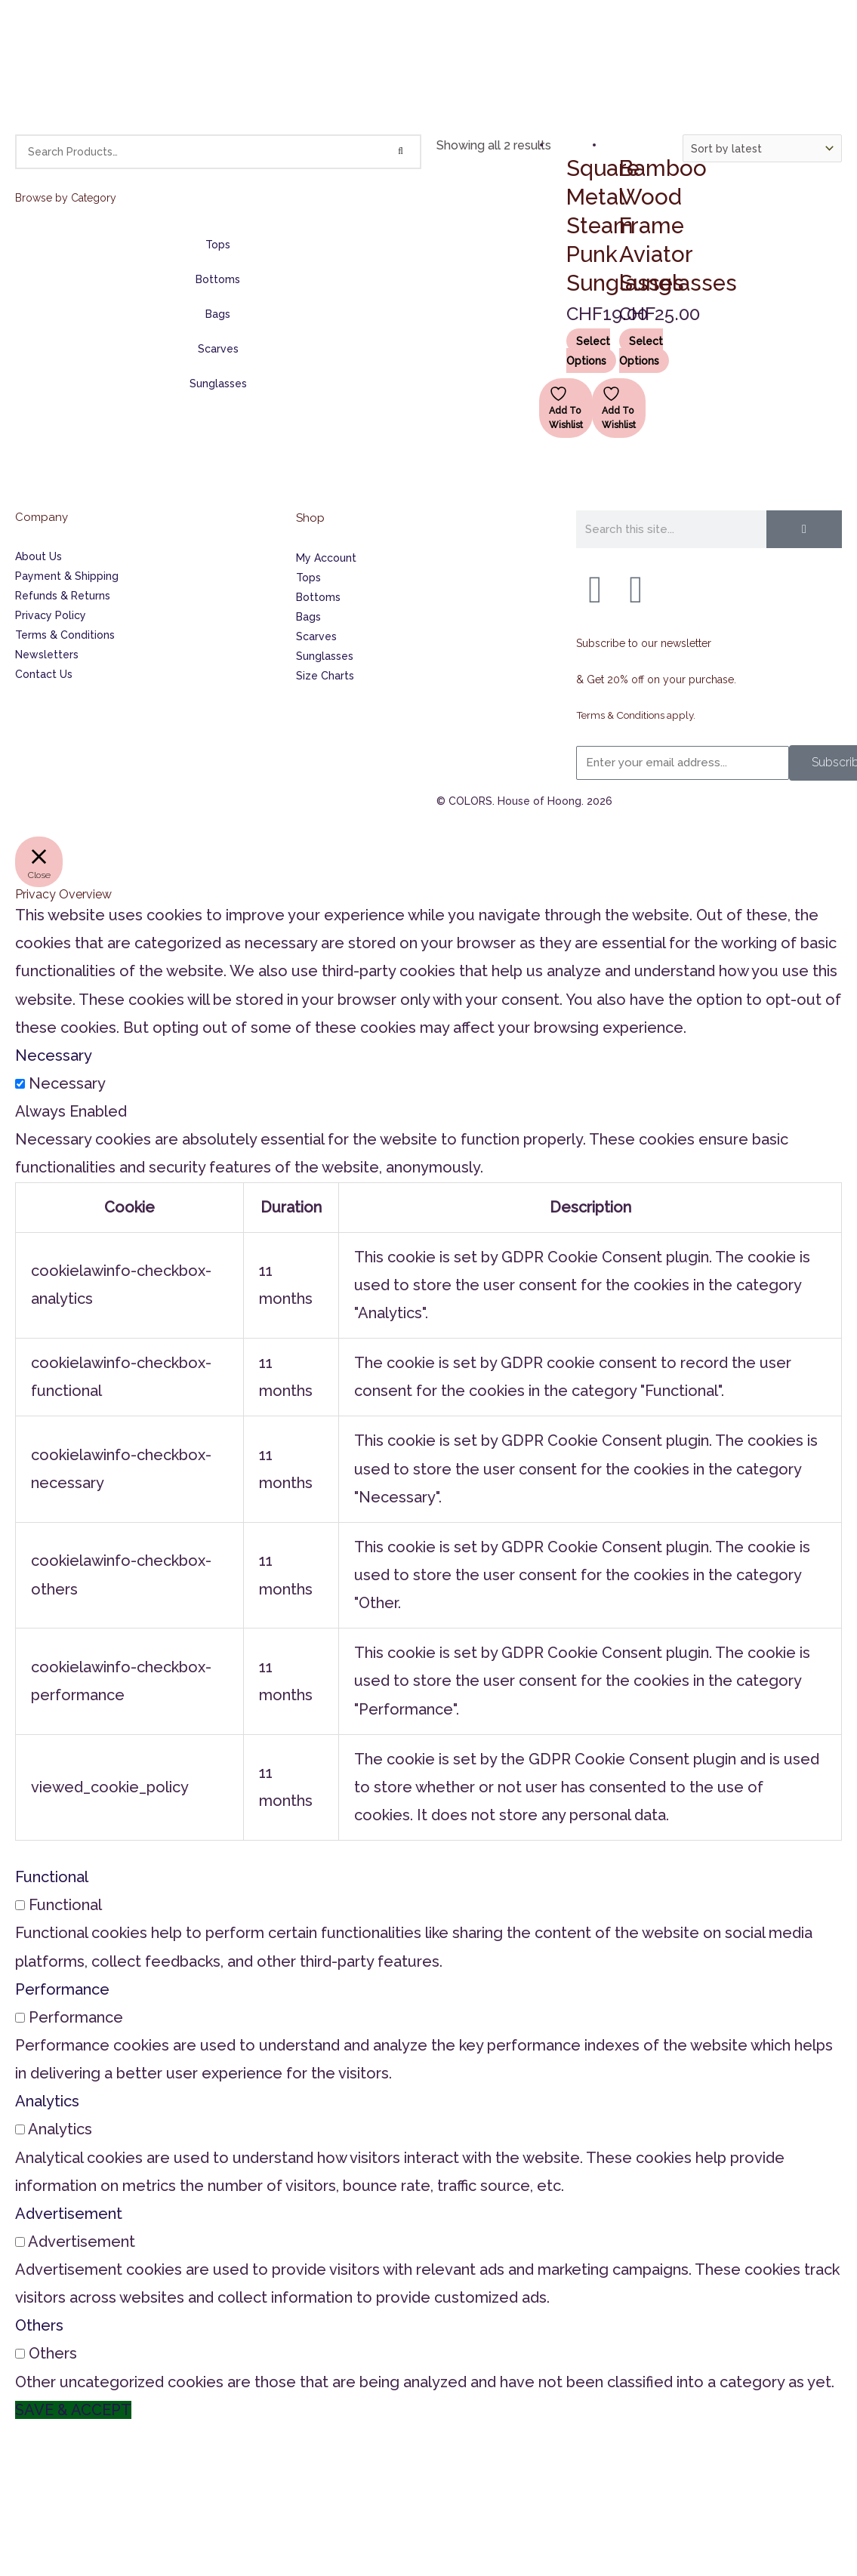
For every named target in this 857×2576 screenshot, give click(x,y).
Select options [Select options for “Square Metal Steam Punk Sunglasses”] (589, 429)
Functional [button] (51, 1958)
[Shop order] (763, 148)
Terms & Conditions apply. (640, 796)
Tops (217, 245)
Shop (310, 598)
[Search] (401, 152)
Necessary (67, 1164)
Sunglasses (218, 383)
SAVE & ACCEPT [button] (73, 2490)
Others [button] (39, 2406)
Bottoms (218, 279)
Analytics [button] (47, 2182)
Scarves (218, 349)
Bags (217, 314)
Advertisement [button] (68, 2294)
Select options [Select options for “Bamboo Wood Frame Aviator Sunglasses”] (641, 429)
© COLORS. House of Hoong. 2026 (524, 881)
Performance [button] (62, 2069)
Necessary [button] (53, 1135)
